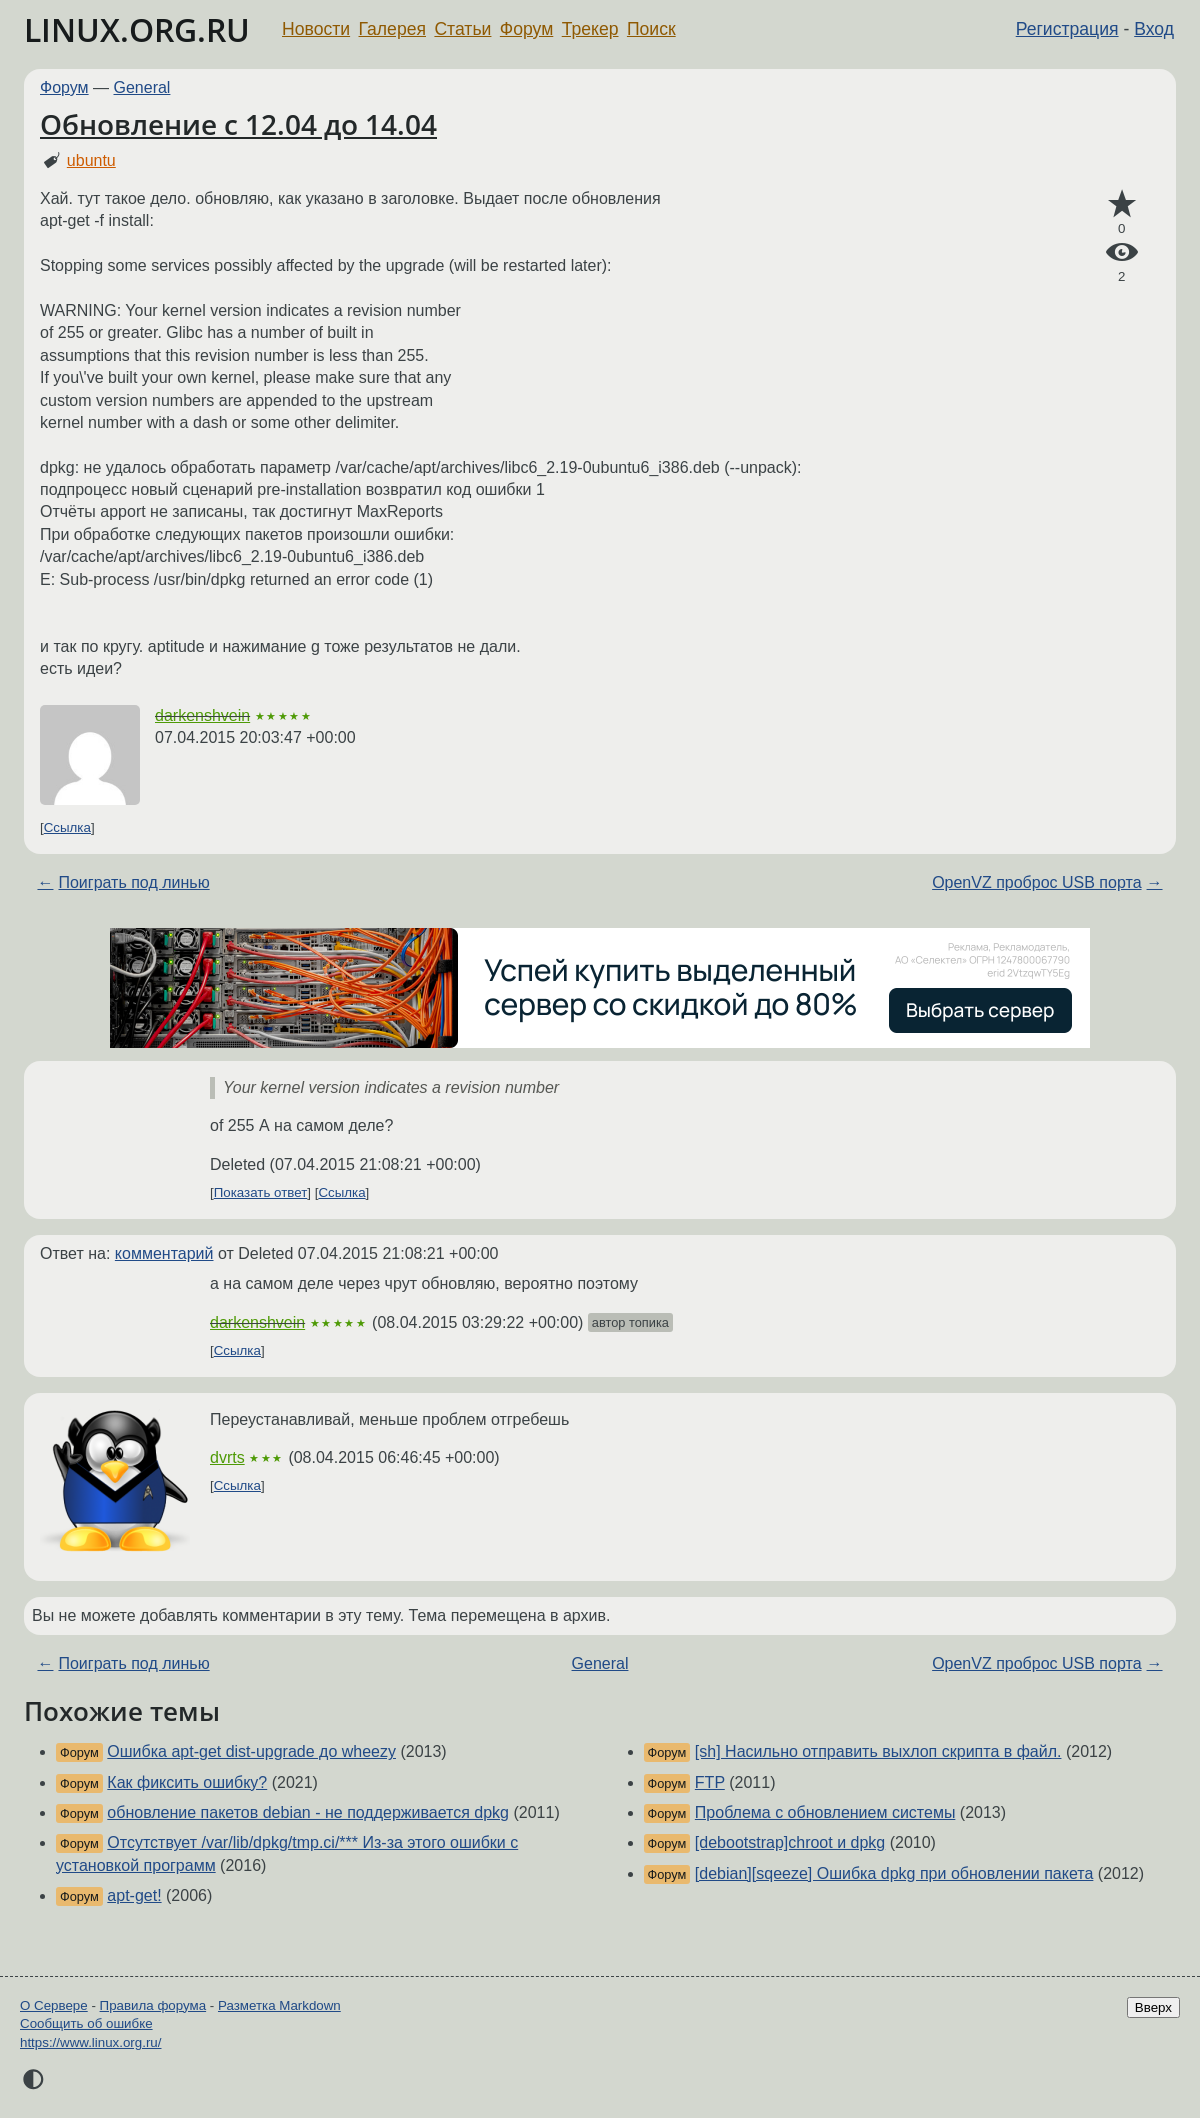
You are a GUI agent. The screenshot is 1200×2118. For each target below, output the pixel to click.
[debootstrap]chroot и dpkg (790, 1842)
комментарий (164, 1253)
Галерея (392, 29)
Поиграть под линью (133, 882)
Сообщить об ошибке (86, 2023)
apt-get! (134, 1895)
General (142, 87)
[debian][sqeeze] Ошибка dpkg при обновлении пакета (894, 1873)
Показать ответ (261, 1192)
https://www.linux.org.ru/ (90, 2042)
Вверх (1153, 2007)
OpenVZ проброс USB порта (1036, 882)
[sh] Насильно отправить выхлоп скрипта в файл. (878, 1751)
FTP (710, 1782)
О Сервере (54, 2005)
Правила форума (153, 2005)
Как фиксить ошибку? (187, 1782)
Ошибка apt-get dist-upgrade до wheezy (251, 1751)
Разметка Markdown (279, 2005)
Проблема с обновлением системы (825, 1812)
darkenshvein (202, 715)
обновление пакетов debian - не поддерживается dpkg (308, 1812)
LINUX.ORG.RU (137, 29)
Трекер (590, 29)
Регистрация (1067, 29)
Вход (1154, 29)
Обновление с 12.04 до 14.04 (238, 124)
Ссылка (67, 827)
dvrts (227, 1457)
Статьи (462, 29)
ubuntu (91, 160)
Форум (526, 29)
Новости (316, 29)
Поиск (651, 29)
